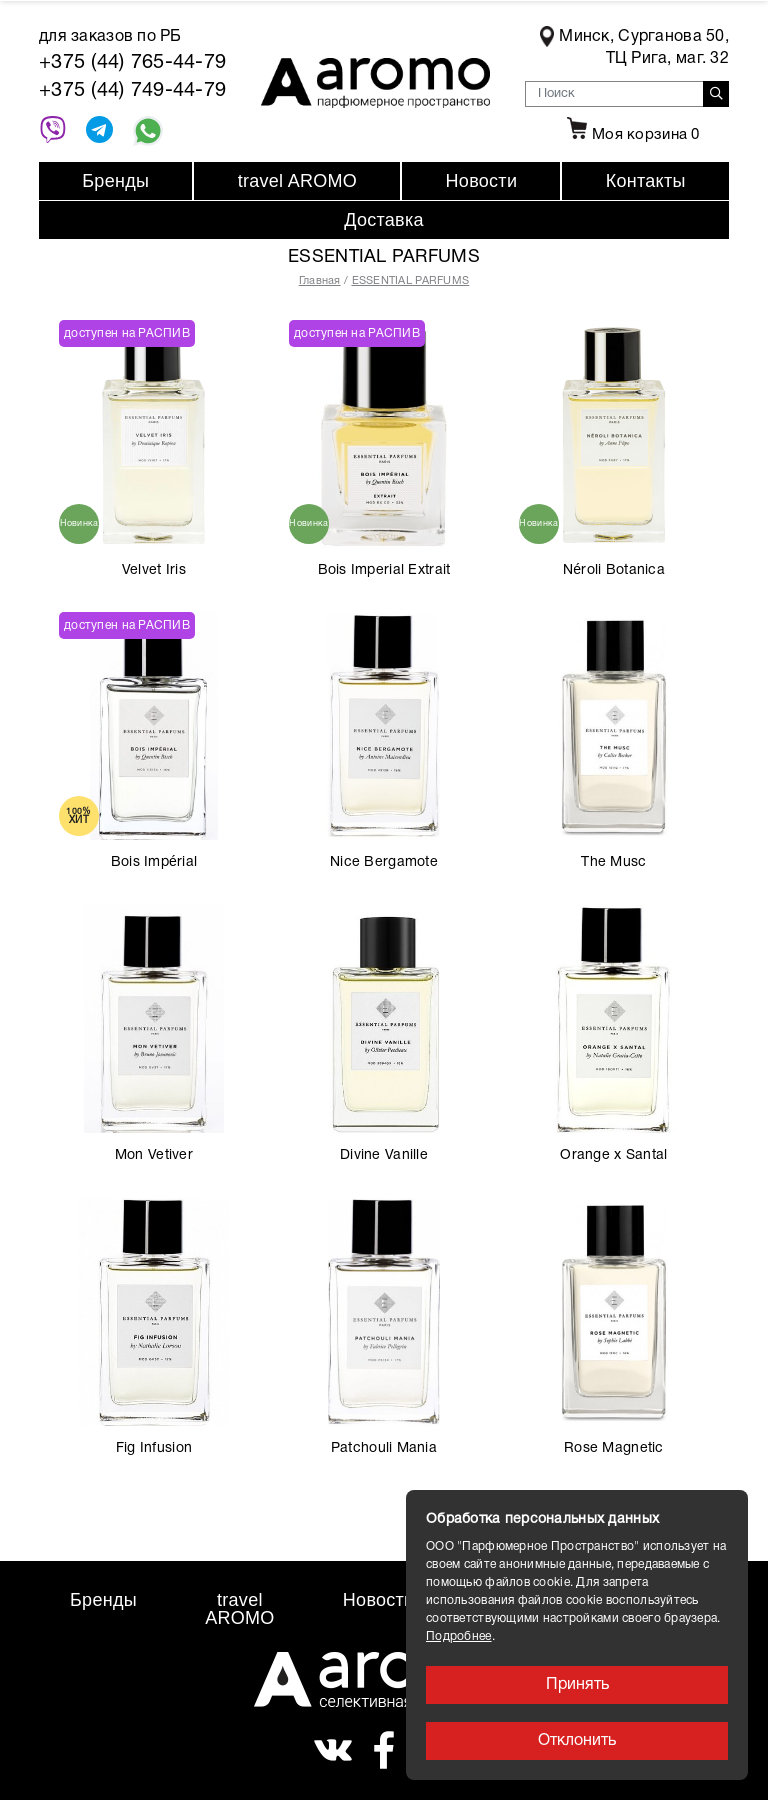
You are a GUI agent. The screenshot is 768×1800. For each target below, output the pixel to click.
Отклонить (577, 1741)
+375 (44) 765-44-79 (132, 63)
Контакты (646, 181)
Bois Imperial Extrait (384, 570)
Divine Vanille (384, 1155)
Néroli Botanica (614, 570)
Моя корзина (631, 135)
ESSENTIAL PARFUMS (411, 281)
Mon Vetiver (154, 1155)
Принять (577, 1685)
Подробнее (459, 1636)
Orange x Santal (613, 1155)
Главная (320, 281)
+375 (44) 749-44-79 (132, 91)
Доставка (384, 220)
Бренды (115, 181)
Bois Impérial (154, 862)
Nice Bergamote (384, 862)
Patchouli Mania (384, 1448)
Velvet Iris (154, 570)
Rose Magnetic (614, 1448)
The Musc (613, 862)
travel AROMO (297, 181)
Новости (482, 181)
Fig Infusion (154, 1448)
